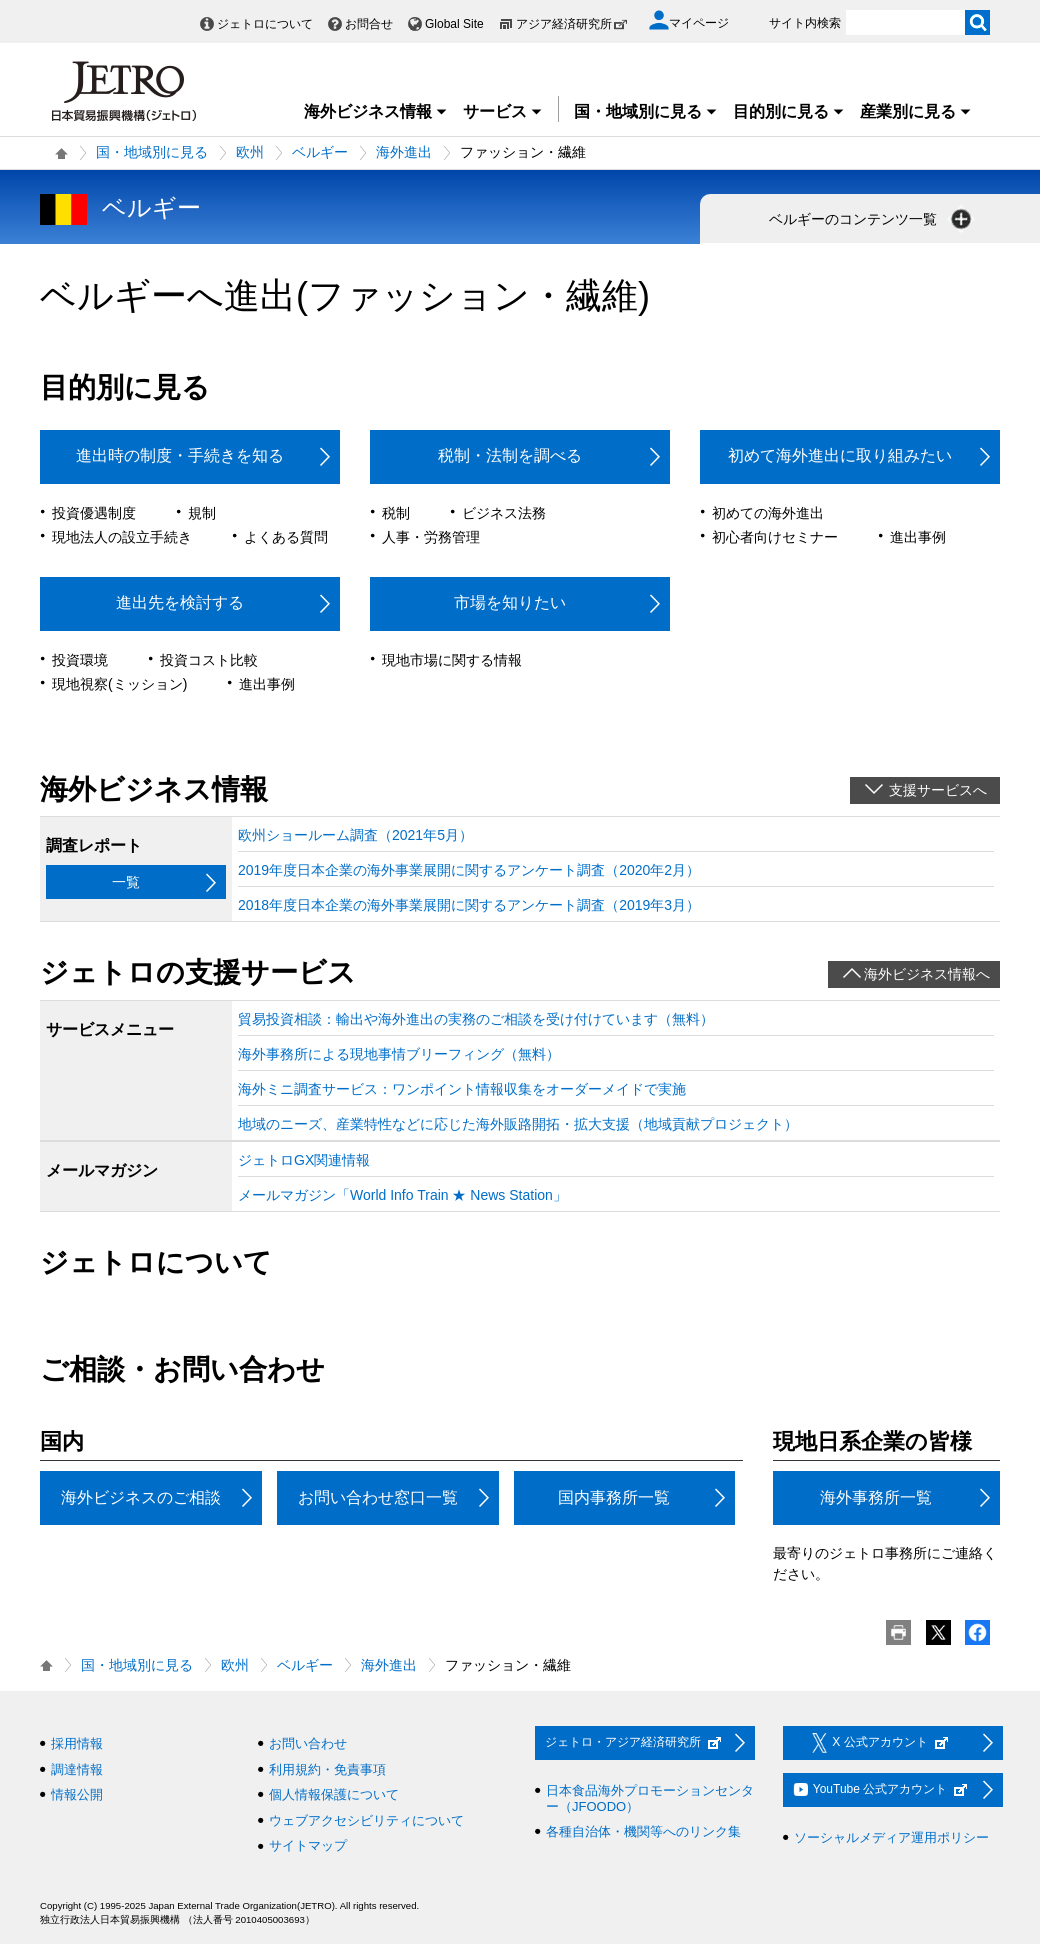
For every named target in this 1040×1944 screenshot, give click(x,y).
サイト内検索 (805, 23)
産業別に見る (916, 111)
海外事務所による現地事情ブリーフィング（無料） (399, 1054)
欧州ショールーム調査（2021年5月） (355, 835)
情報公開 (77, 1794)
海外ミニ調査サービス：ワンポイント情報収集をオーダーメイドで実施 (462, 1089)
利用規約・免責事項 (327, 1769)
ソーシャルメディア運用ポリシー (891, 1837)
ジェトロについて (265, 24)
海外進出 (404, 152)
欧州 (250, 152)
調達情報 (77, 1769)
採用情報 (77, 1743)
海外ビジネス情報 (376, 111)
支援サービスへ (938, 790)
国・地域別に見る (646, 111)
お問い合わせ (308, 1743)
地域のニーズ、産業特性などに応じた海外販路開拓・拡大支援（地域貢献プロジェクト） (518, 1124)
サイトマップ (308, 1845)
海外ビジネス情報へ (927, 974)
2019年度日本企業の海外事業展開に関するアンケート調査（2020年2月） (469, 870)
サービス (503, 111)
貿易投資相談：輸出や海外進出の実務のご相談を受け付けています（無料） (476, 1019)
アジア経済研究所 (572, 24)
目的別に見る (789, 111)
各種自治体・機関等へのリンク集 (643, 1831)
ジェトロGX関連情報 (304, 1160)
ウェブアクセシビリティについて (366, 1820)
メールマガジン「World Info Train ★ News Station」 (402, 1195)
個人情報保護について (334, 1794)
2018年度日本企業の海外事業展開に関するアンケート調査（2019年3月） (469, 905)
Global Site (454, 24)
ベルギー (320, 152)
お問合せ (369, 24)
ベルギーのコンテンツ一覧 (872, 219)
